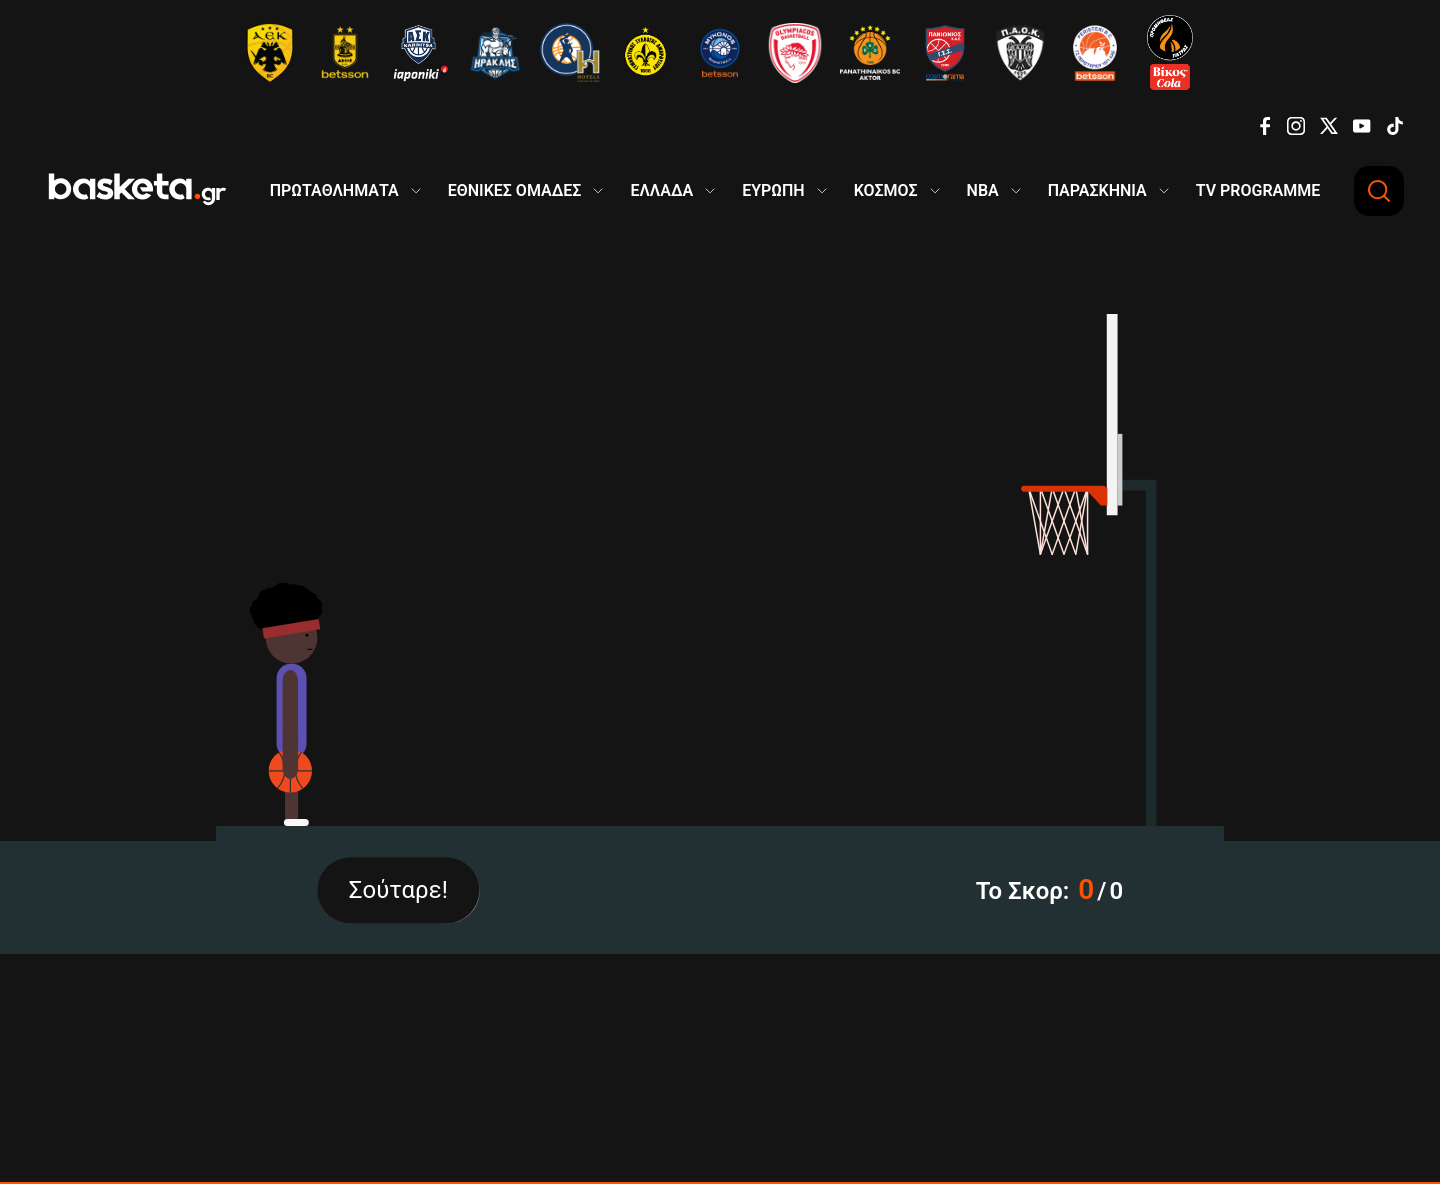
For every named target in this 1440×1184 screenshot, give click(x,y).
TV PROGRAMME (1258, 190)
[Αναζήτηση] (1379, 191)
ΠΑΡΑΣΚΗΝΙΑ (1097, 190)
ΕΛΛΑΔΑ (661, 190)
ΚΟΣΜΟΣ (886, 190)
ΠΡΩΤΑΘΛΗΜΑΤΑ (334, 190)
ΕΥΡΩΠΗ (773, 190)
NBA (983, 190)
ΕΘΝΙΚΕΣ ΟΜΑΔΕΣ (515, 190)
